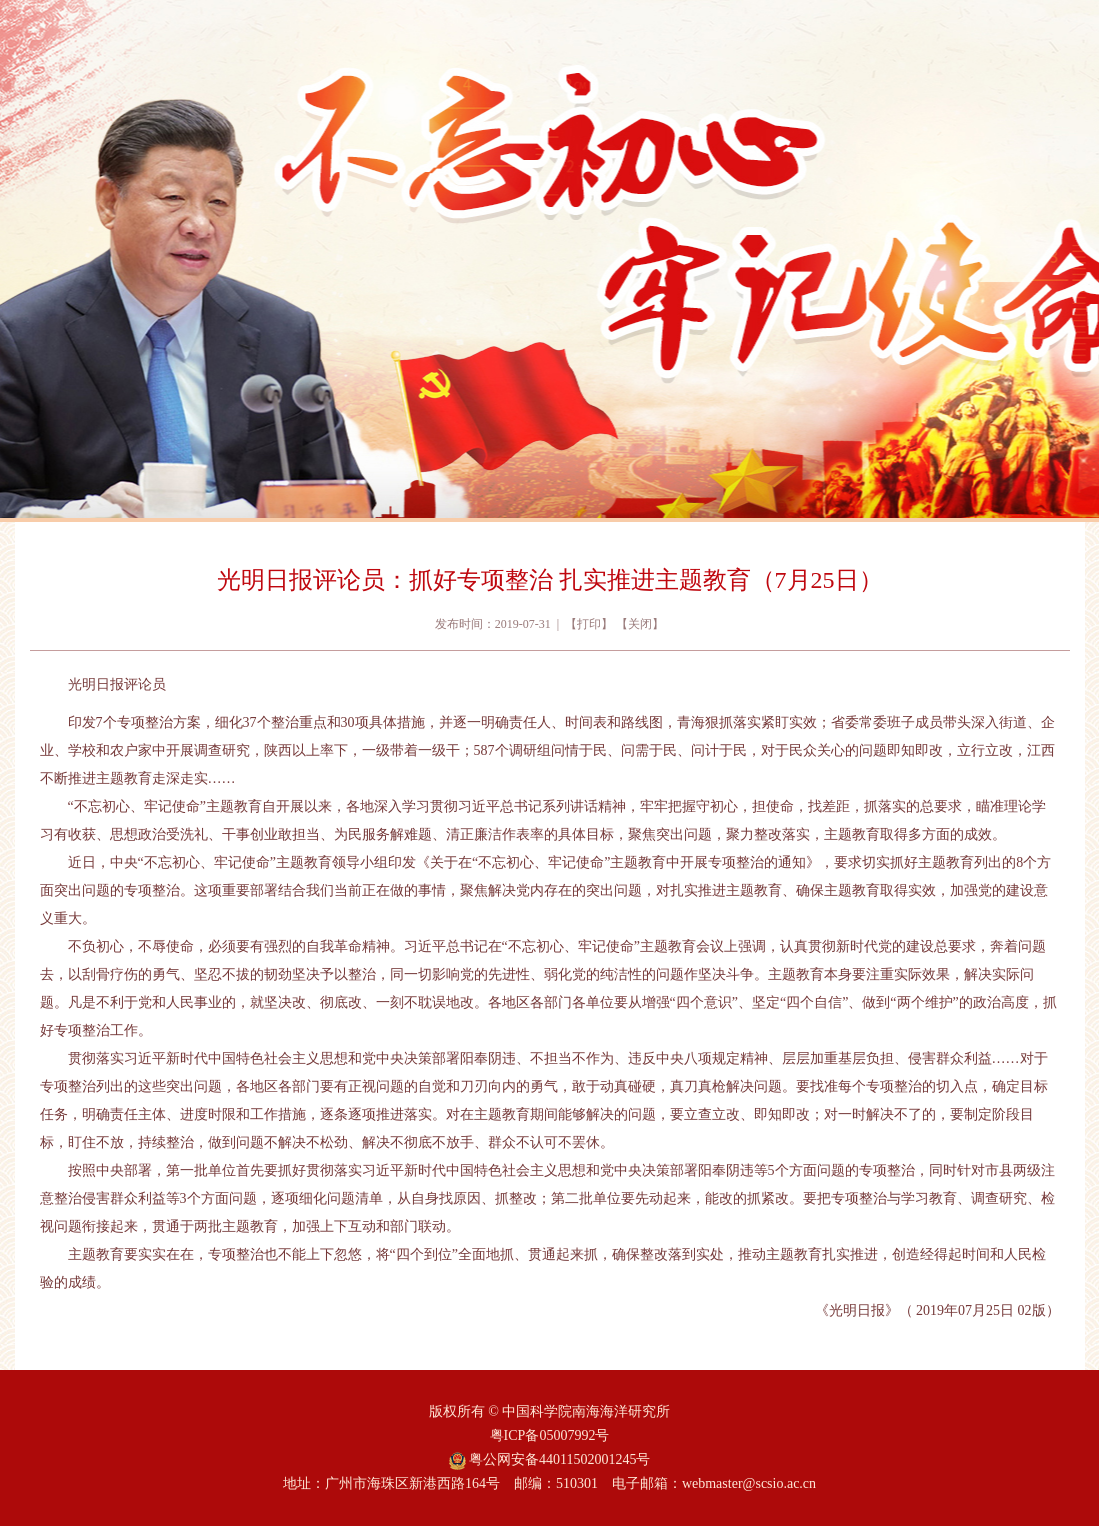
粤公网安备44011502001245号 (550, 1459)
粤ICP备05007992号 (550, 1435)
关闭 (640, 624)
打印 (589, 624)
